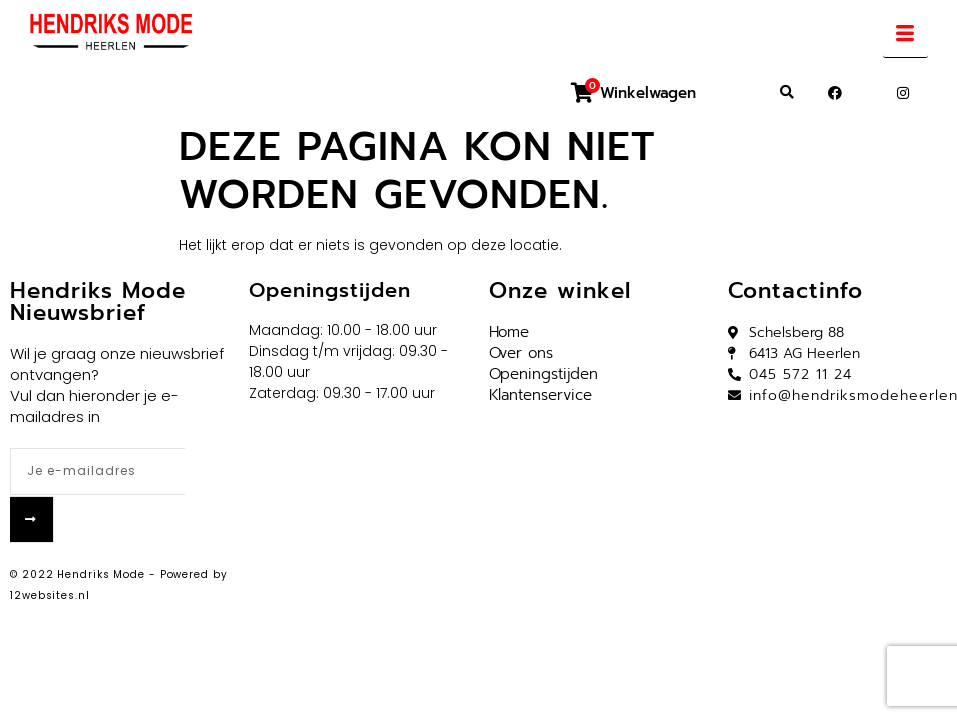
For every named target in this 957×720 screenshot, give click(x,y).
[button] (787, 93)
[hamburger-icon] (905, 36)
